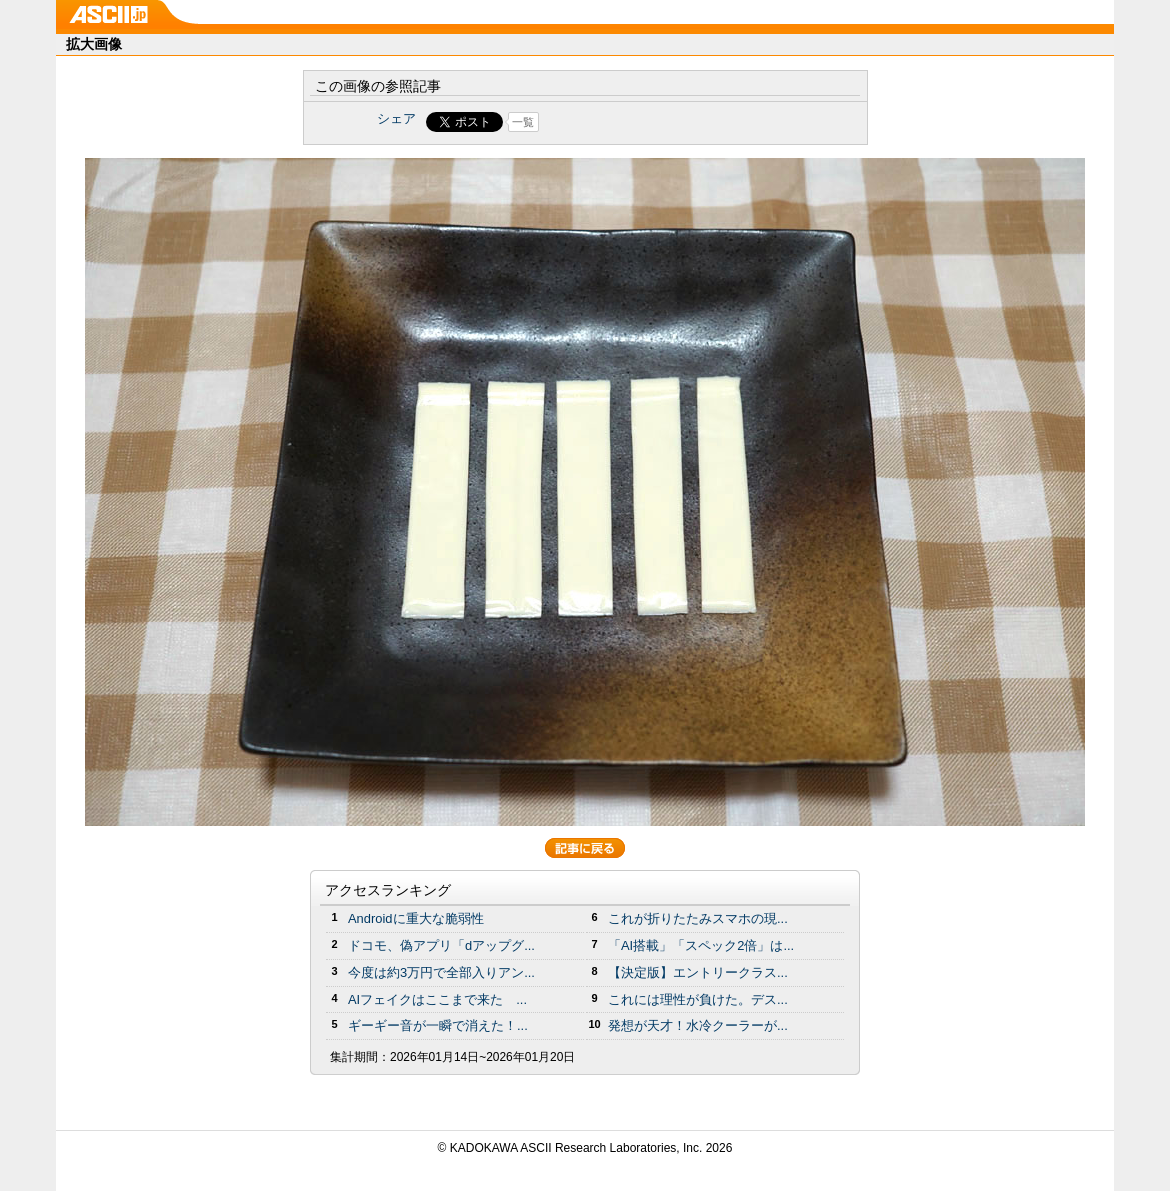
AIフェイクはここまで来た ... (437, 999)
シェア (396, 118)
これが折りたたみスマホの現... (698, 918)
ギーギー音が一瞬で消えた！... (438, 1025)
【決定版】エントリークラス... (698, 972)
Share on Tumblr (659, 122)
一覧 (523, 122)
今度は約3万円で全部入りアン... (441, 972)
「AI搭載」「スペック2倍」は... (701, 945)
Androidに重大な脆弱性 (416, 918)
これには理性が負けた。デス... (698, 999)
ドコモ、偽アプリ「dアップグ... (441, 945)
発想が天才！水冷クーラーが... (698, 1025)
